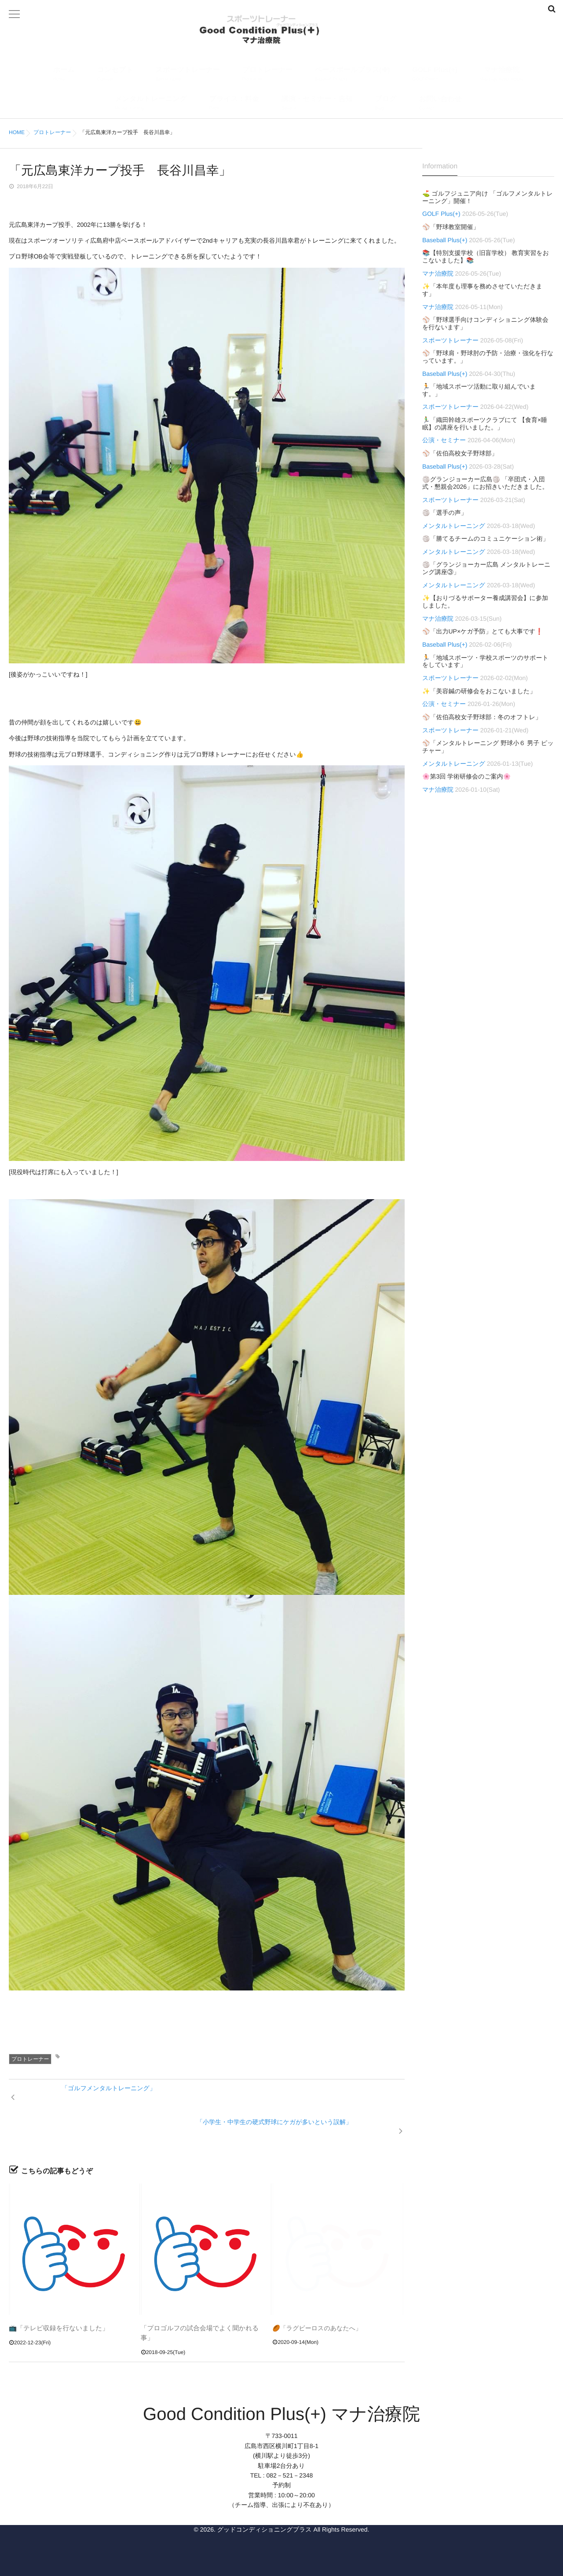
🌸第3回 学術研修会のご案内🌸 (466, 776)
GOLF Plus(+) (434, 75)
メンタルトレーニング (150, 104)
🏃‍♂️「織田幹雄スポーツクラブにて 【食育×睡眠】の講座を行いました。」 (484, 423)
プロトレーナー (267, 75)
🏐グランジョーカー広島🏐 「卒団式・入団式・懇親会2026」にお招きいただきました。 (485, 483)
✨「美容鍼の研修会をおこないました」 (479, 691)
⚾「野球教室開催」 (450, 226)
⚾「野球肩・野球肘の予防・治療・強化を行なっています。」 (487, 356)
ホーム (64, 75)
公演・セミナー (444, 440)
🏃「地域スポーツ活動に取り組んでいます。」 (479, 390)
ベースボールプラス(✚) (352, 75)
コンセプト (115, 75)
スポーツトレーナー (188, 75)
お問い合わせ (440, 104)
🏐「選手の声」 (444, 512)
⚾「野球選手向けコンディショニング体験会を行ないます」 (485, 323)
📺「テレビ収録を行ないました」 (56, 2301)
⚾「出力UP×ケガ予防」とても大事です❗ (482, 631)
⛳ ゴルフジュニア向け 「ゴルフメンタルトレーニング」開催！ (487, 197)
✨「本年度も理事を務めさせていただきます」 (482, 290)
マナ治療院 (501, 75)
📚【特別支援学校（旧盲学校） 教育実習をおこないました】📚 (485, 256)
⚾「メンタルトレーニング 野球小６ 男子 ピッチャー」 (488, 746)
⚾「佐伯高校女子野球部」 (459, 453)
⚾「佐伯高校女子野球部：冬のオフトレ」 (481, 716)
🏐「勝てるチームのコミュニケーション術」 (485, 538)
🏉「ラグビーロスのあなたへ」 (317, 2301)
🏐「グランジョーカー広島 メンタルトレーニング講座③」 (486, 568)
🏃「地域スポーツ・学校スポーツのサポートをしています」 (485, 661)
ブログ (385, 104)
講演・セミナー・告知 (317, 104)
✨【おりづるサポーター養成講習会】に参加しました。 (485, 601)
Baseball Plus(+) (444, 240)
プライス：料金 (234, 104)
